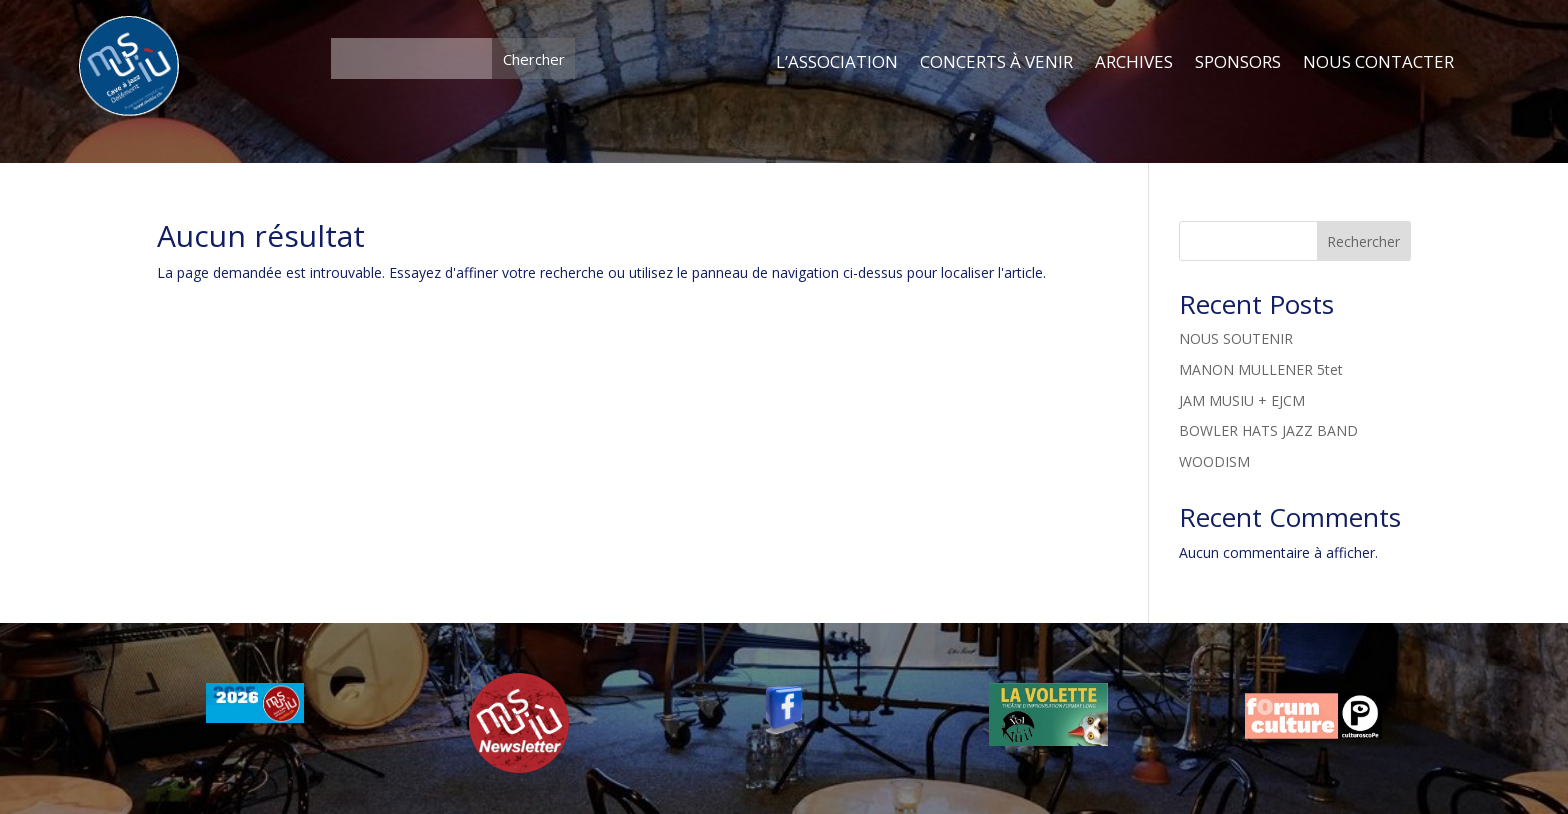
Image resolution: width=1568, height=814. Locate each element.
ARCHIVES (1134, 63)
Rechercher (1363, 241)
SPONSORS (1238, 63)
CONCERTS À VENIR (996, 63)
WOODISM (1214, 461)
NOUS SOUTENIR (1236, 338)
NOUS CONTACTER (1378, 63)
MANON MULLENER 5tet (1261, 369)
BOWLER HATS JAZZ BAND (1268, 430)
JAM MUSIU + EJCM (1242, 400)
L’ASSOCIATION (837, 63)
